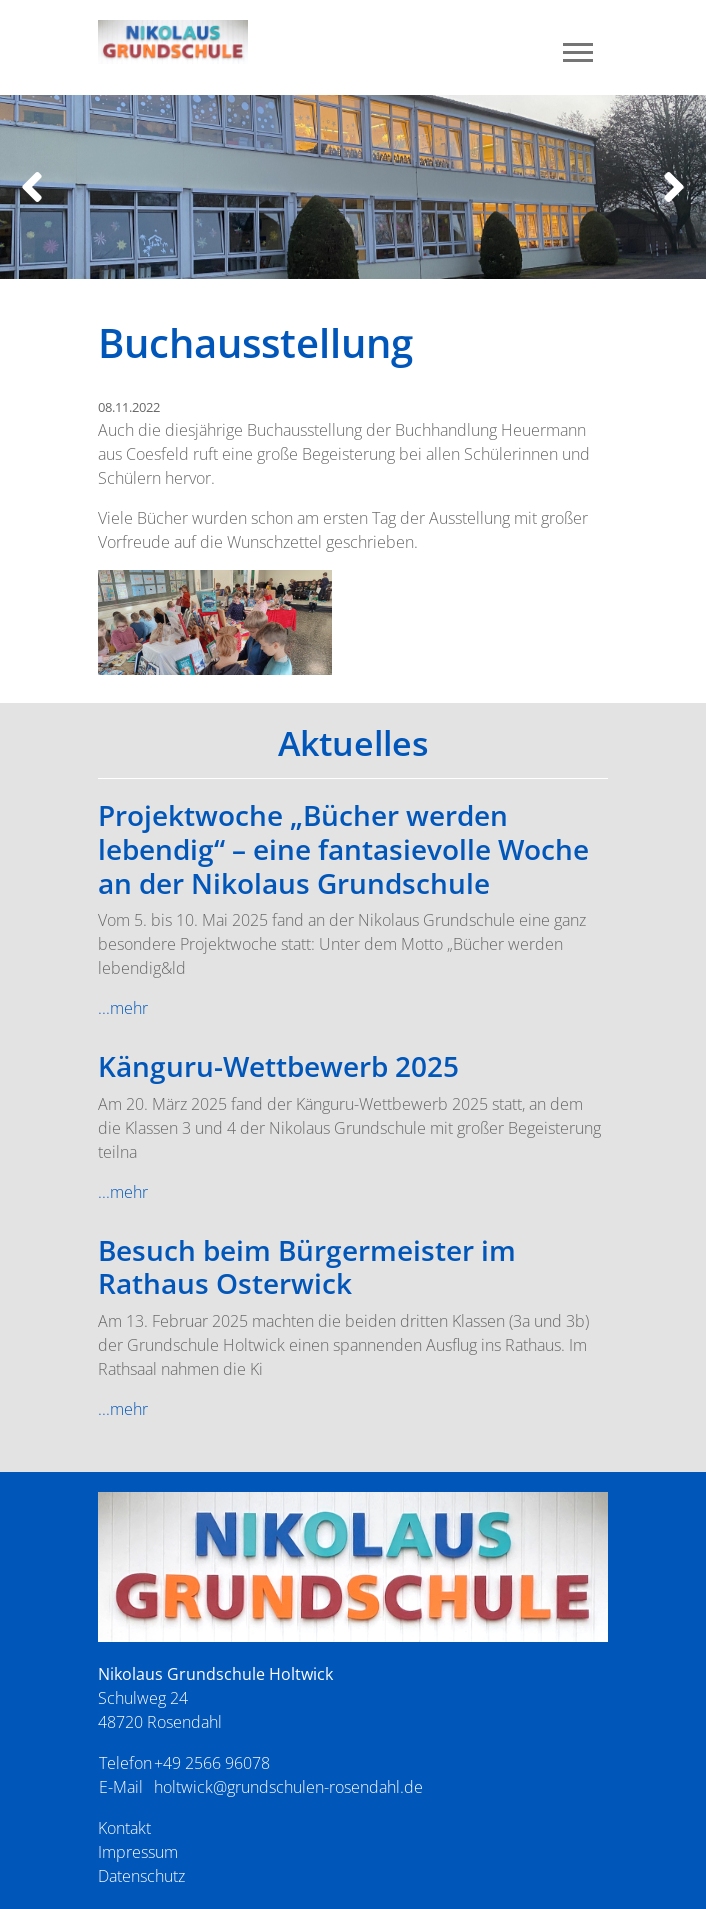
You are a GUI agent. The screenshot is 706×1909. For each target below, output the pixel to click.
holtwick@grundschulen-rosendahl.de (288, 1787)
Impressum (138, 1852)
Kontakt (124, 1828)
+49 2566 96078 (212, 1763)
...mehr (123, 1008)
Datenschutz (141, 1876)
